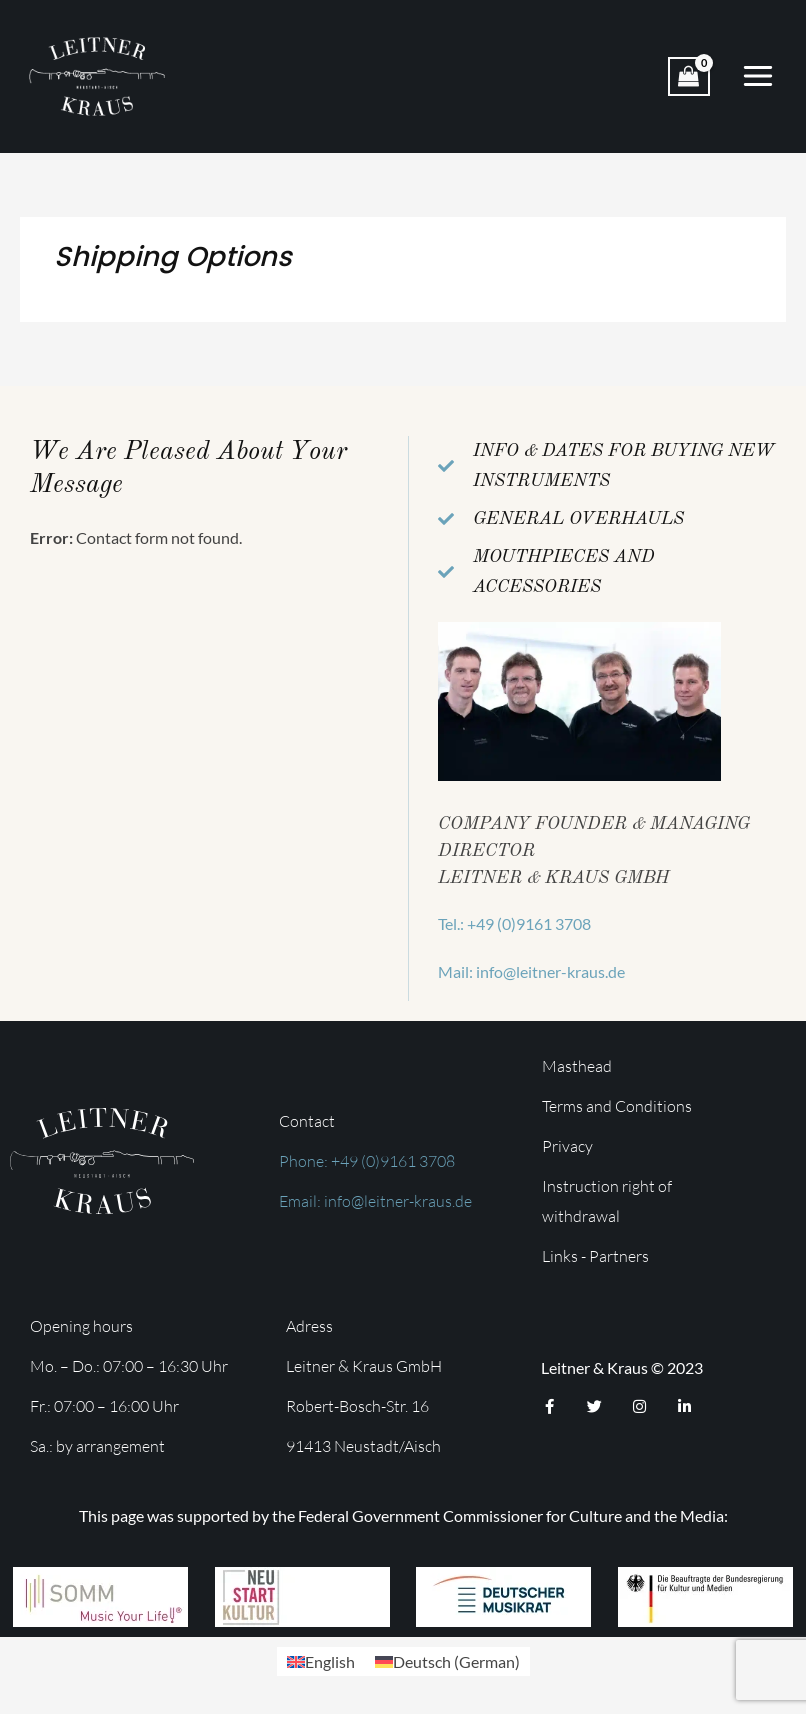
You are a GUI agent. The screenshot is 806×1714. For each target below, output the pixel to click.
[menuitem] (321, 1661)
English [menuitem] (330, 1661)
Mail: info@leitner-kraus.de (531, 971)
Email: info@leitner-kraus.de (375, 1201)
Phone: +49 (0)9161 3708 (367, 1161)
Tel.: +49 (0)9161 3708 (514, 923)
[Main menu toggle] (758, 76)
